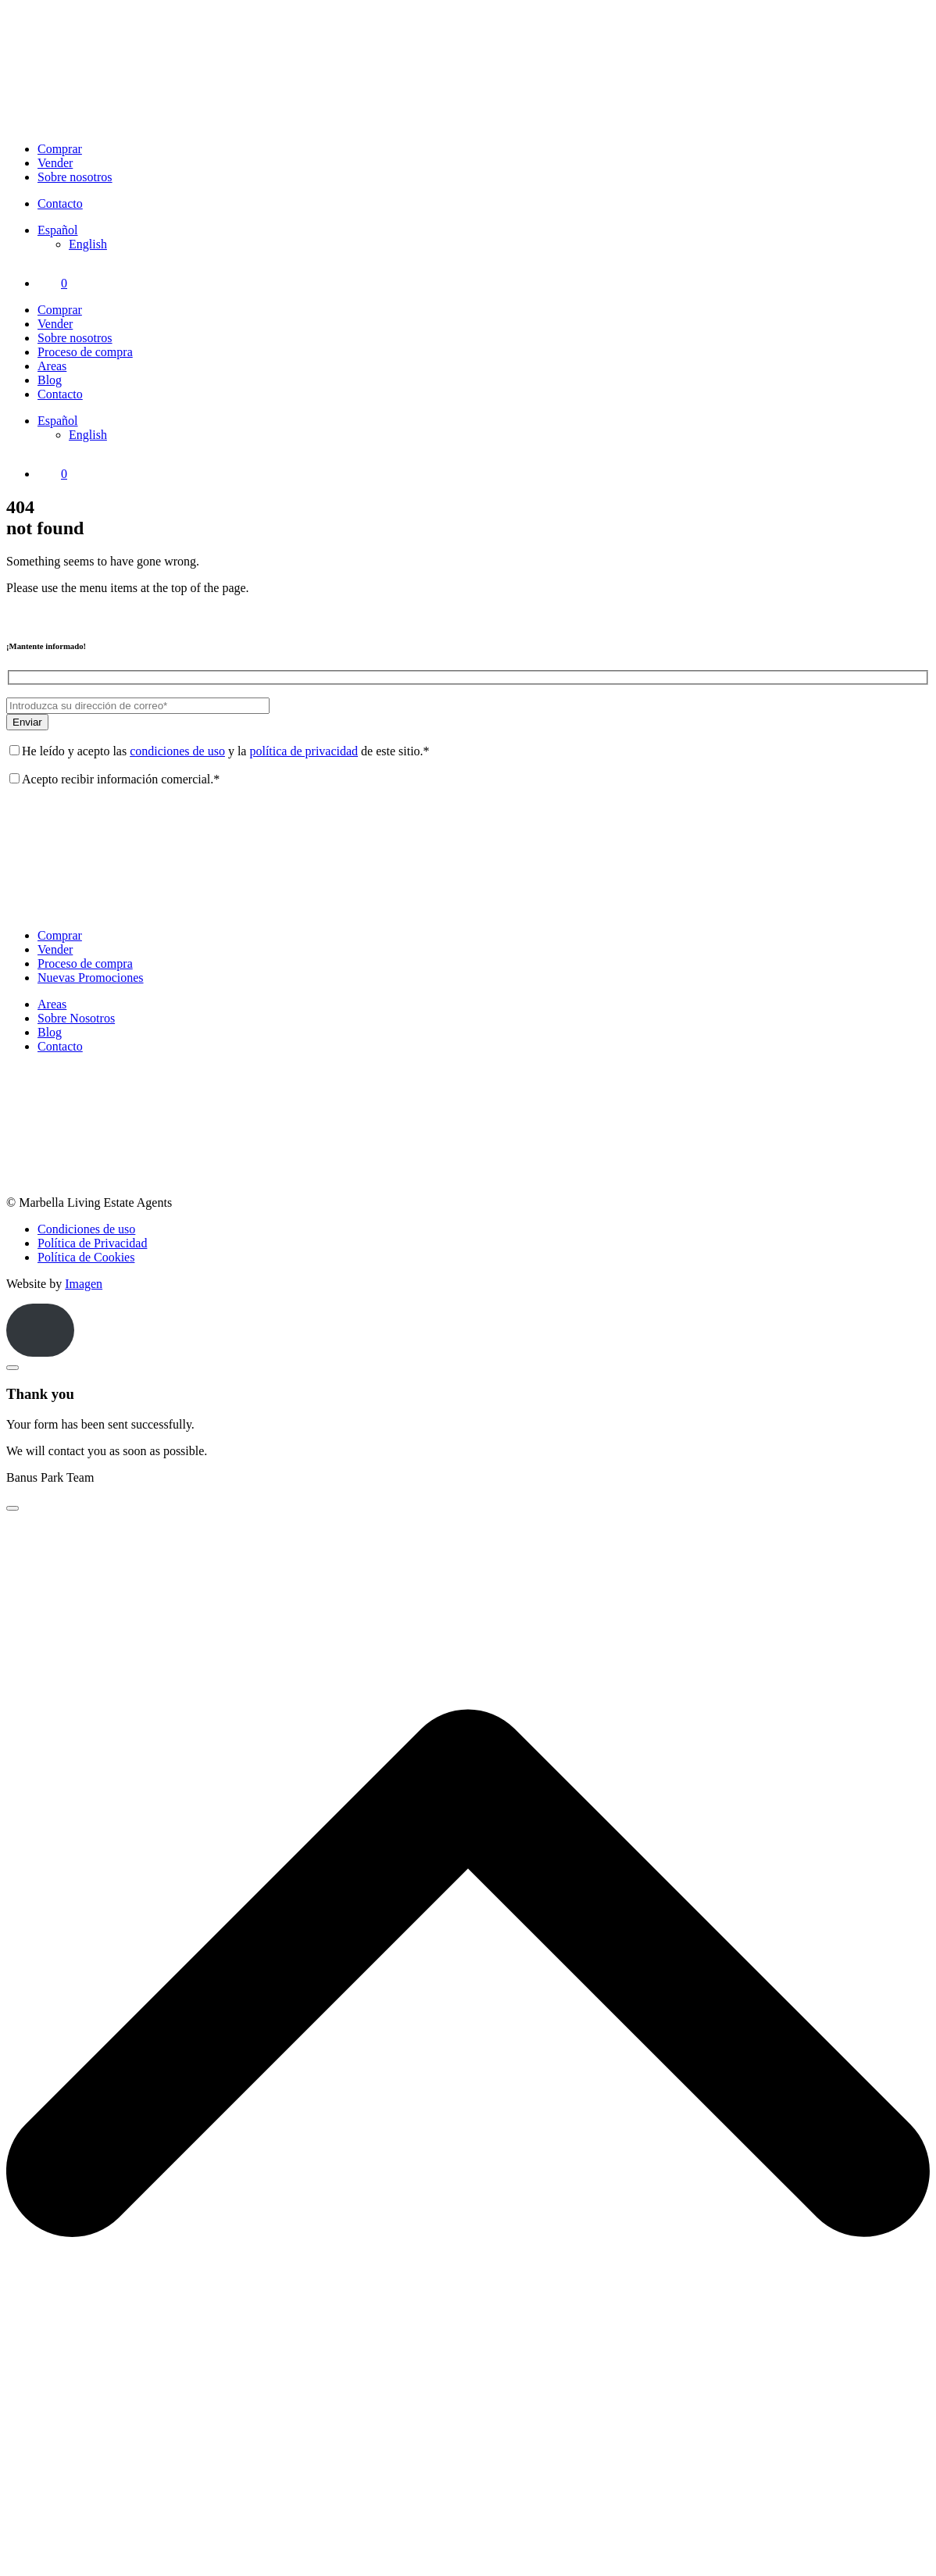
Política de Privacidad (92, 1243)
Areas (52, 366)
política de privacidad (303, 751)
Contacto (60, 203)
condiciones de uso (177, 751)
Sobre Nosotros (76, 1018)
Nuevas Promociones (91, 977)
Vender (55, 162)
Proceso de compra (85, 352)
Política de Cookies (86, 1257)
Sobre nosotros (75, 177)
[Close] (12, 1367)
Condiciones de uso (86, 1229)
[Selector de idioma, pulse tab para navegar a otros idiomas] (58, 230)
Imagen (83, 1283)
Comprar (60, 148)
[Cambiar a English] (88, 244)
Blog (50, 380)
